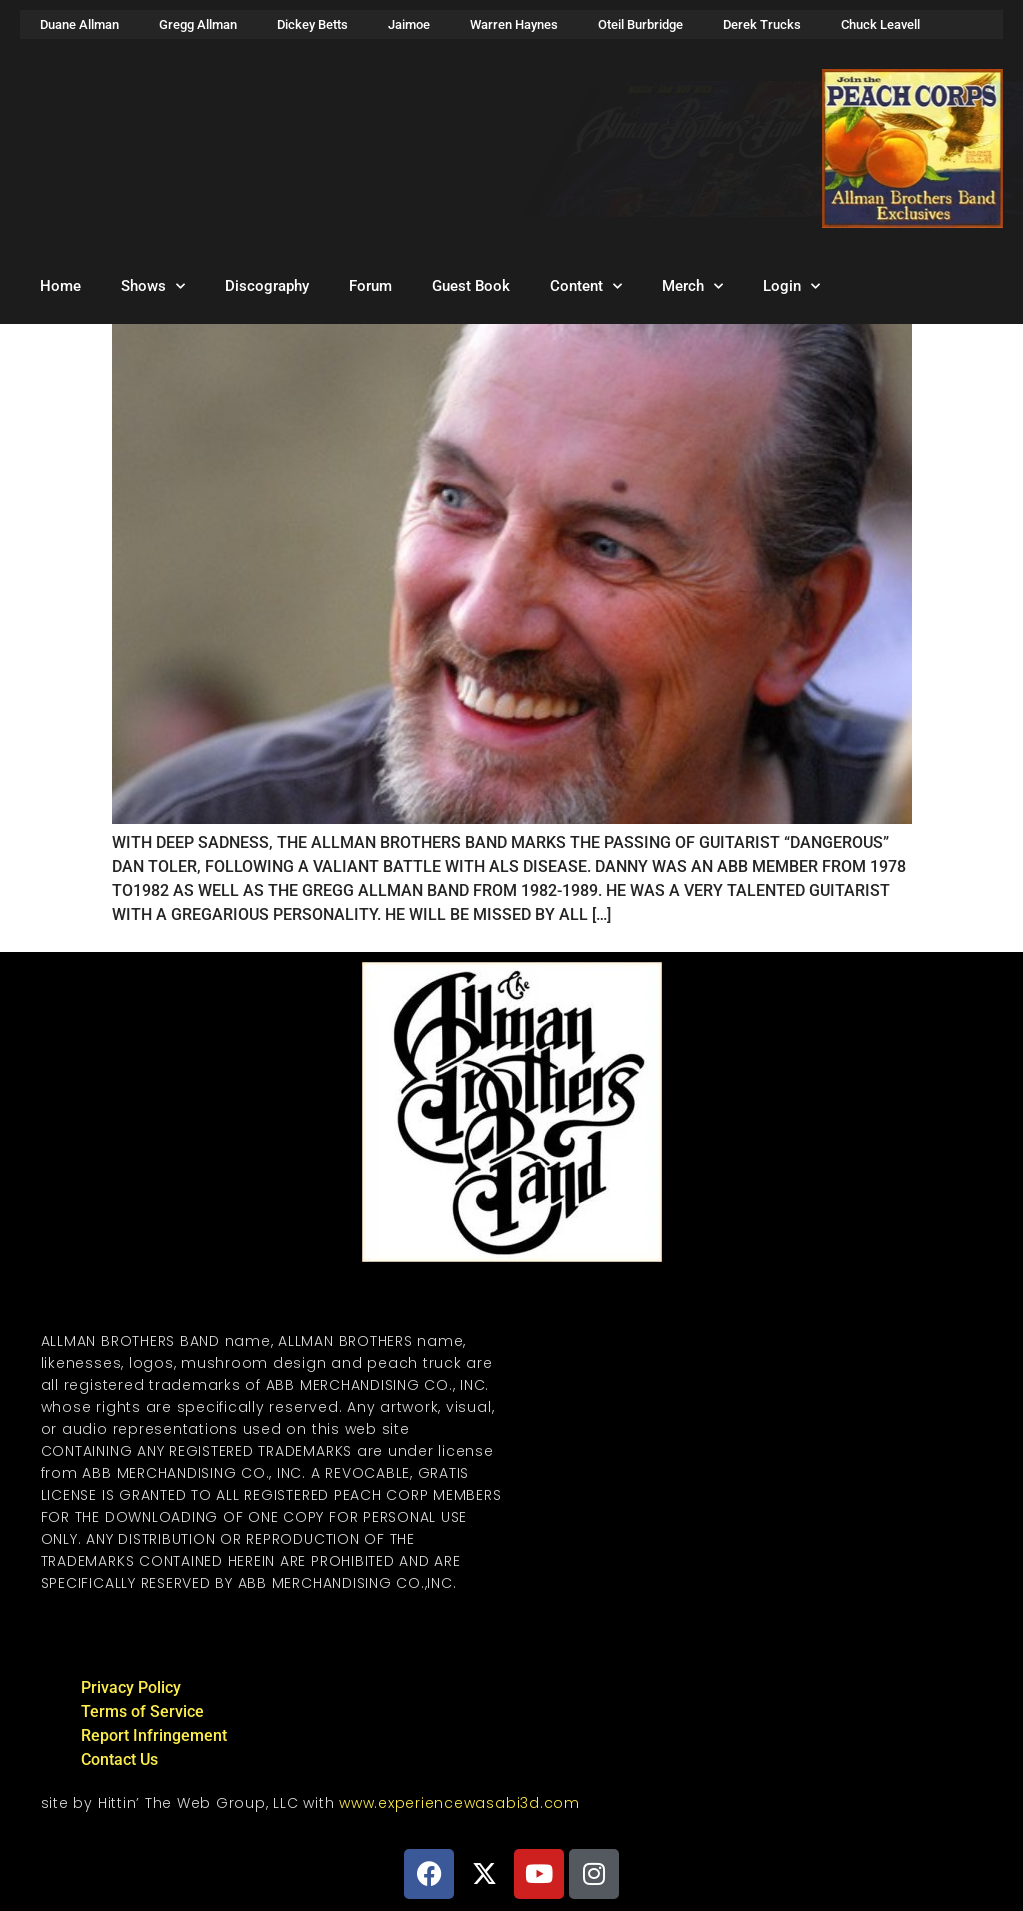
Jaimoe (409, 24)
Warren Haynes (514, 24)
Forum (370, 286)
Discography (267, 286)
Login (791, 286)
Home (60, 286)
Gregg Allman (198, 24)
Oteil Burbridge (640, 24)
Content (586, 286)
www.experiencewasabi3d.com (459, 1803)
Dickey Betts (312, 24)
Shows (153, 286)
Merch (692, 286)
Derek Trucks (762, 24)
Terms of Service (142, 1711)
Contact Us (119, 1759)
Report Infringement (154, 1735)
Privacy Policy (131, 1687)
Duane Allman (79, 24)
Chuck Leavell (880, 24)
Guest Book (471, 286)
